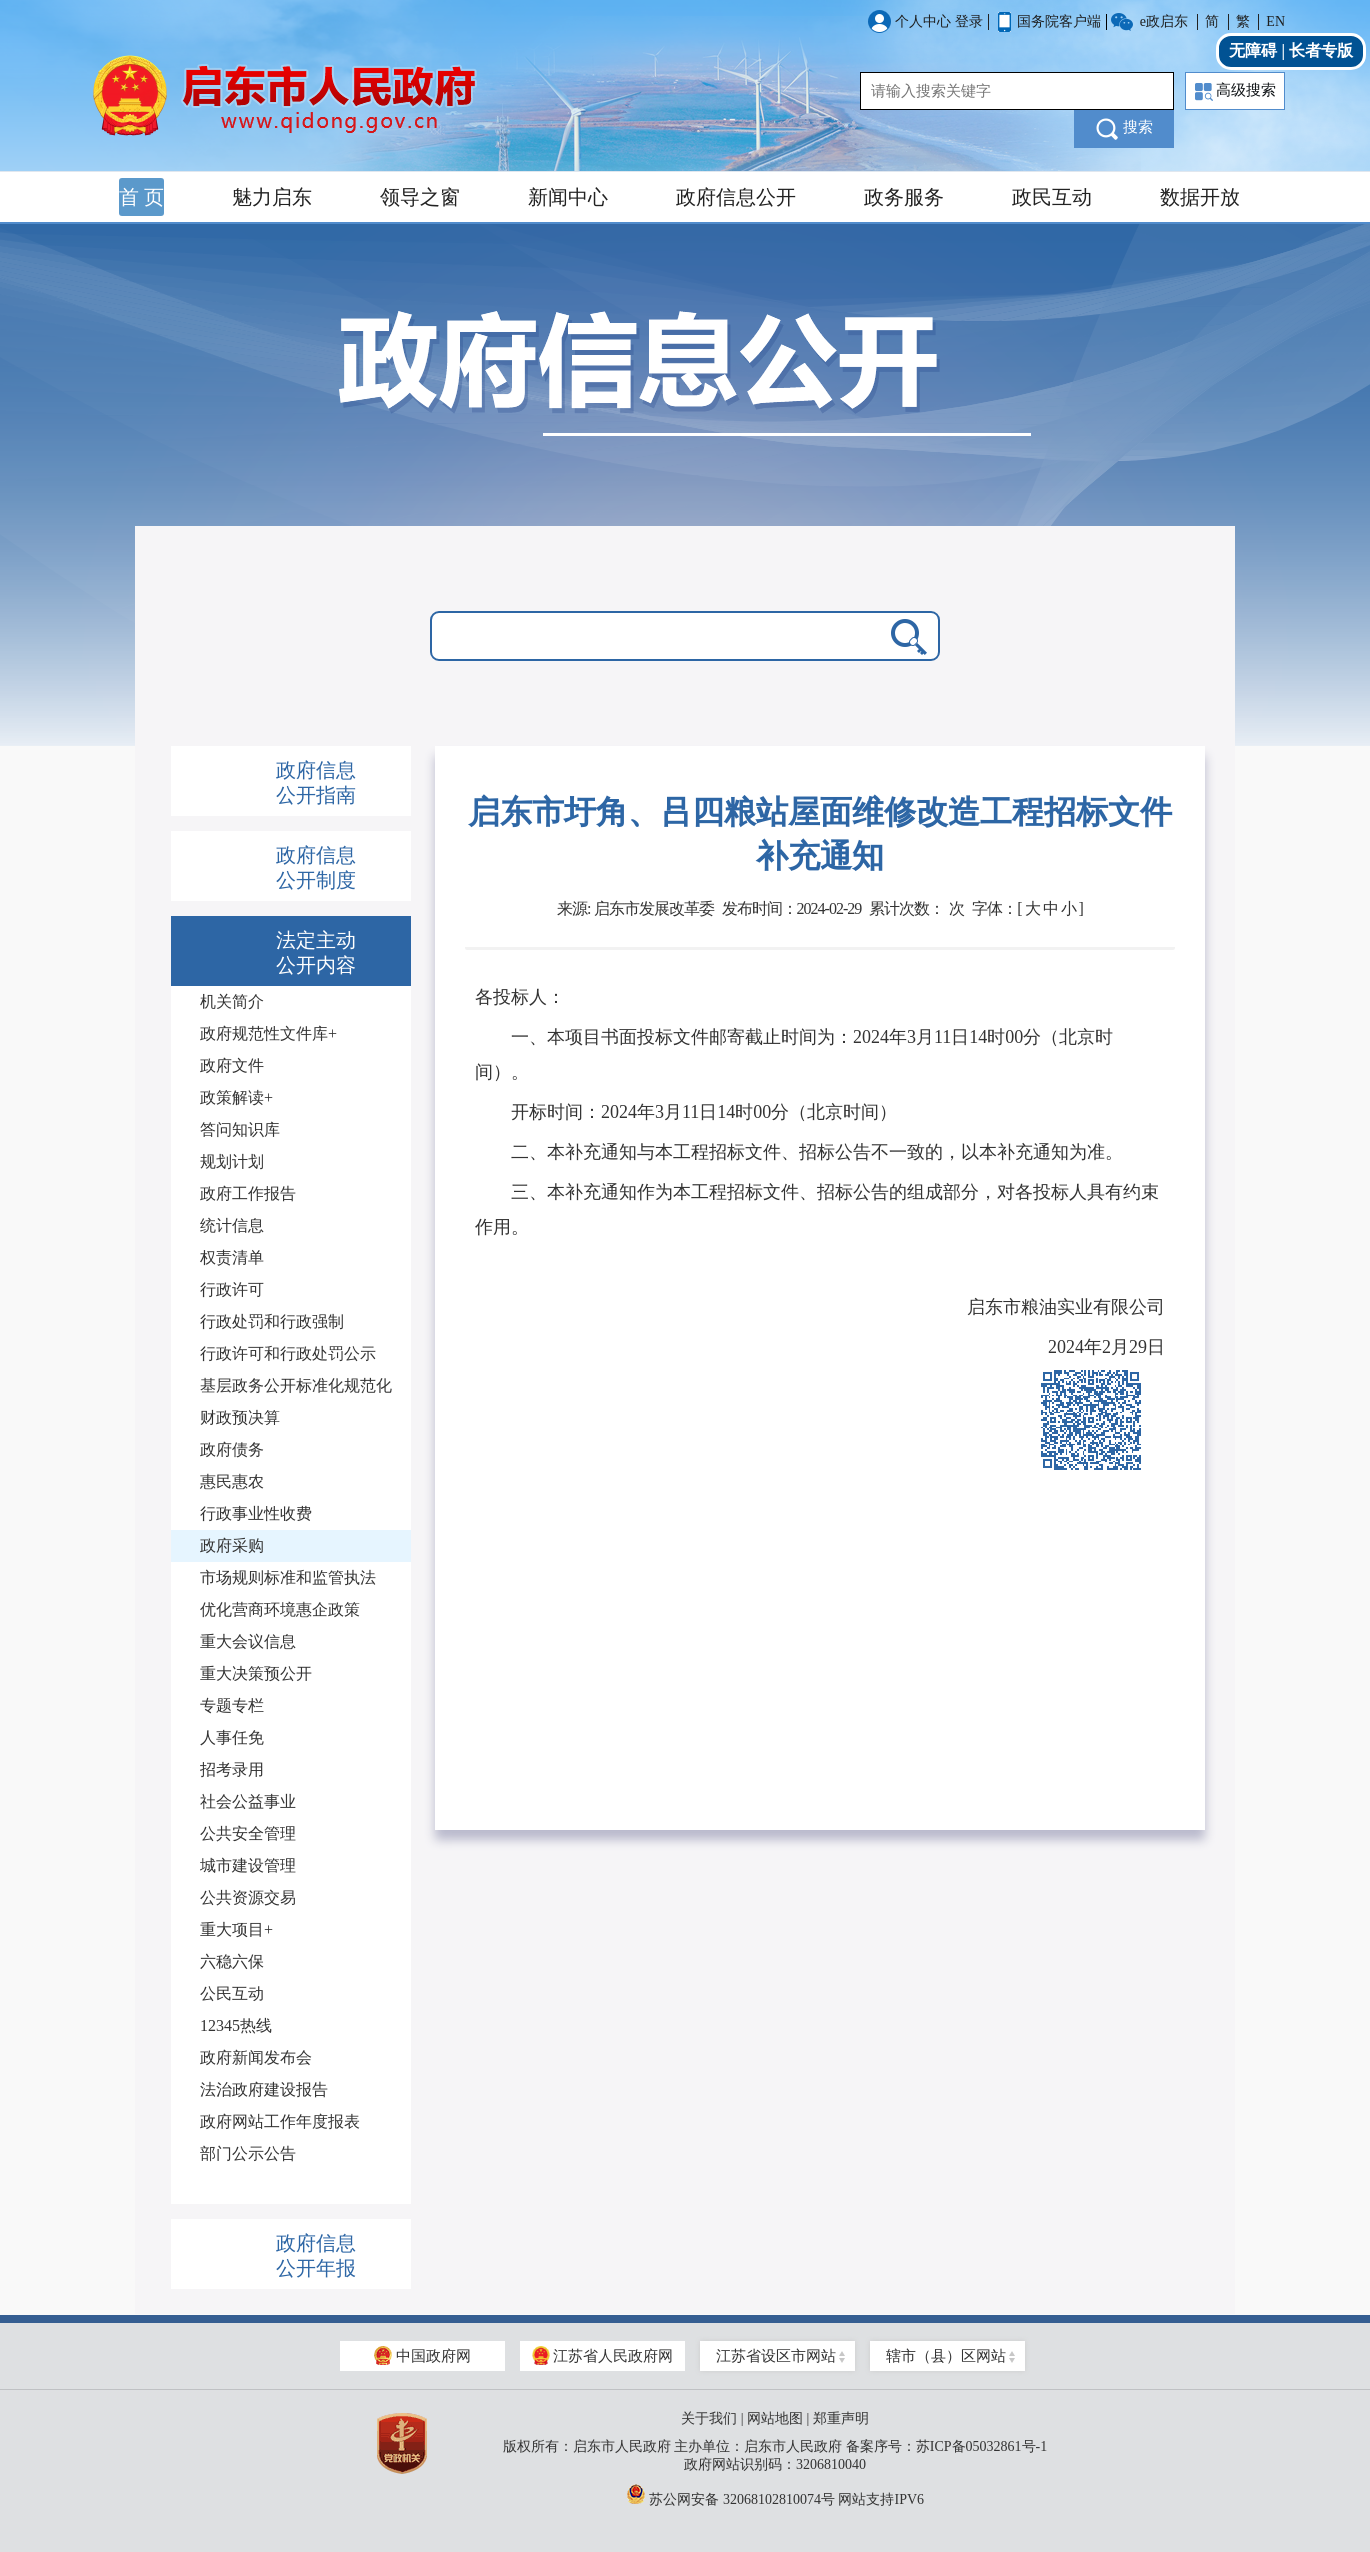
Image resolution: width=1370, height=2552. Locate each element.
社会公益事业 (248, 1801)
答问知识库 (240, 1129)
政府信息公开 (736, 197)
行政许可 (232, 1289)
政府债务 (232, 1449)
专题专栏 (232, 1705)
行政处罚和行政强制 (272, 1321)
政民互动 (1052, 197)
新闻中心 (568, 197)
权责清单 (232, 1257)
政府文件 (232, 1065)
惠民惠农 (232, 1481)
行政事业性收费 (256, 1513)
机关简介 (232, 1001)
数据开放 (1200, 197)
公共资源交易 (248, 1897)
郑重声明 (841, 2418)
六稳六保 (232, 1961)
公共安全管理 (248, 1833)
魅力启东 (272, 197)
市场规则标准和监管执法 (288, 1577)
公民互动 (232, 1993)
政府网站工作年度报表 (280, 2121)
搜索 (1124, 129)
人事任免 (232, 1737)
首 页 (141, 197)
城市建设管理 (248, 1865)
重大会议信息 (248, 1641)
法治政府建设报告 (264, 2089)
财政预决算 (240, 1417)
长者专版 (1321, 50)
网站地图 (775, 2418)
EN (1275, 21)
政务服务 (904, 197)
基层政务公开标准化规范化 (296, 1385)
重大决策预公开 (256, 1673)
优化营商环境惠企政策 (280, 1609)
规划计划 (232, 1161)
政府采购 (232, 1545)
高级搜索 (1235, 91)
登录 (969, 21)
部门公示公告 (248, 2153)
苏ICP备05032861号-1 (981, 2446)
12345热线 (236, 2025)
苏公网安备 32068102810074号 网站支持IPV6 (775, 2494)
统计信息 (232, 1225)
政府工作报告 (248, 1193)
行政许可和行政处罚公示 (288, 1353)
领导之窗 (420, 197)
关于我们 (709, 2418)
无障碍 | (1259, 50)
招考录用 (232, 1769)
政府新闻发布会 (256, 2057)
